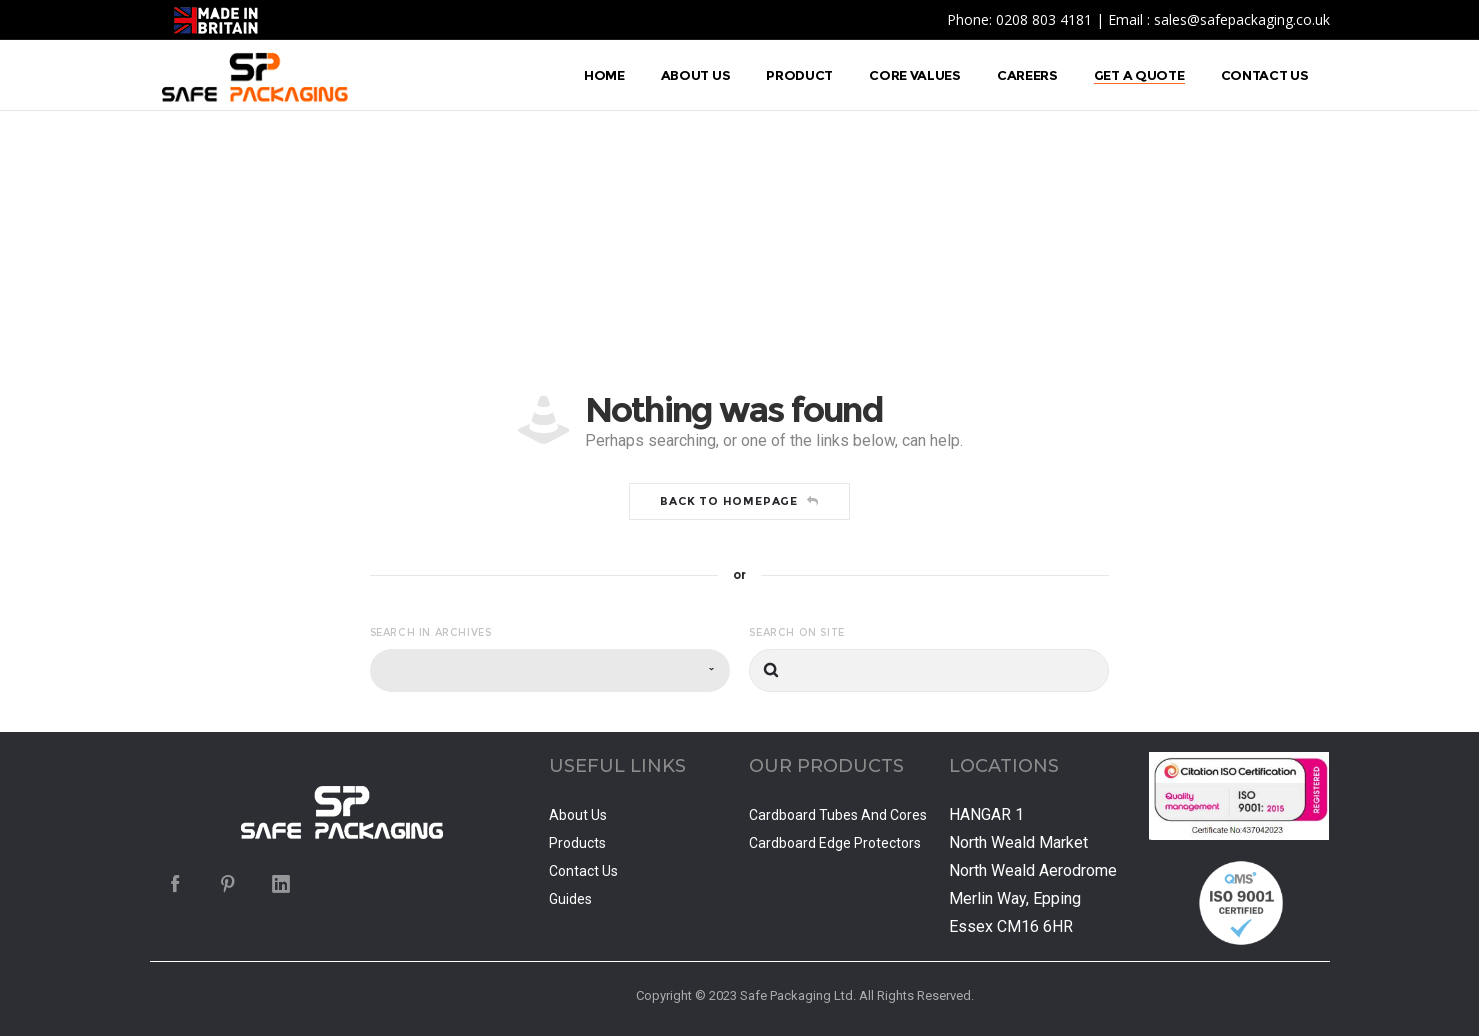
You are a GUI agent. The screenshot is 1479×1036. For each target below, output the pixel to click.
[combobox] (550, 670)
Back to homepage (739, 501)
